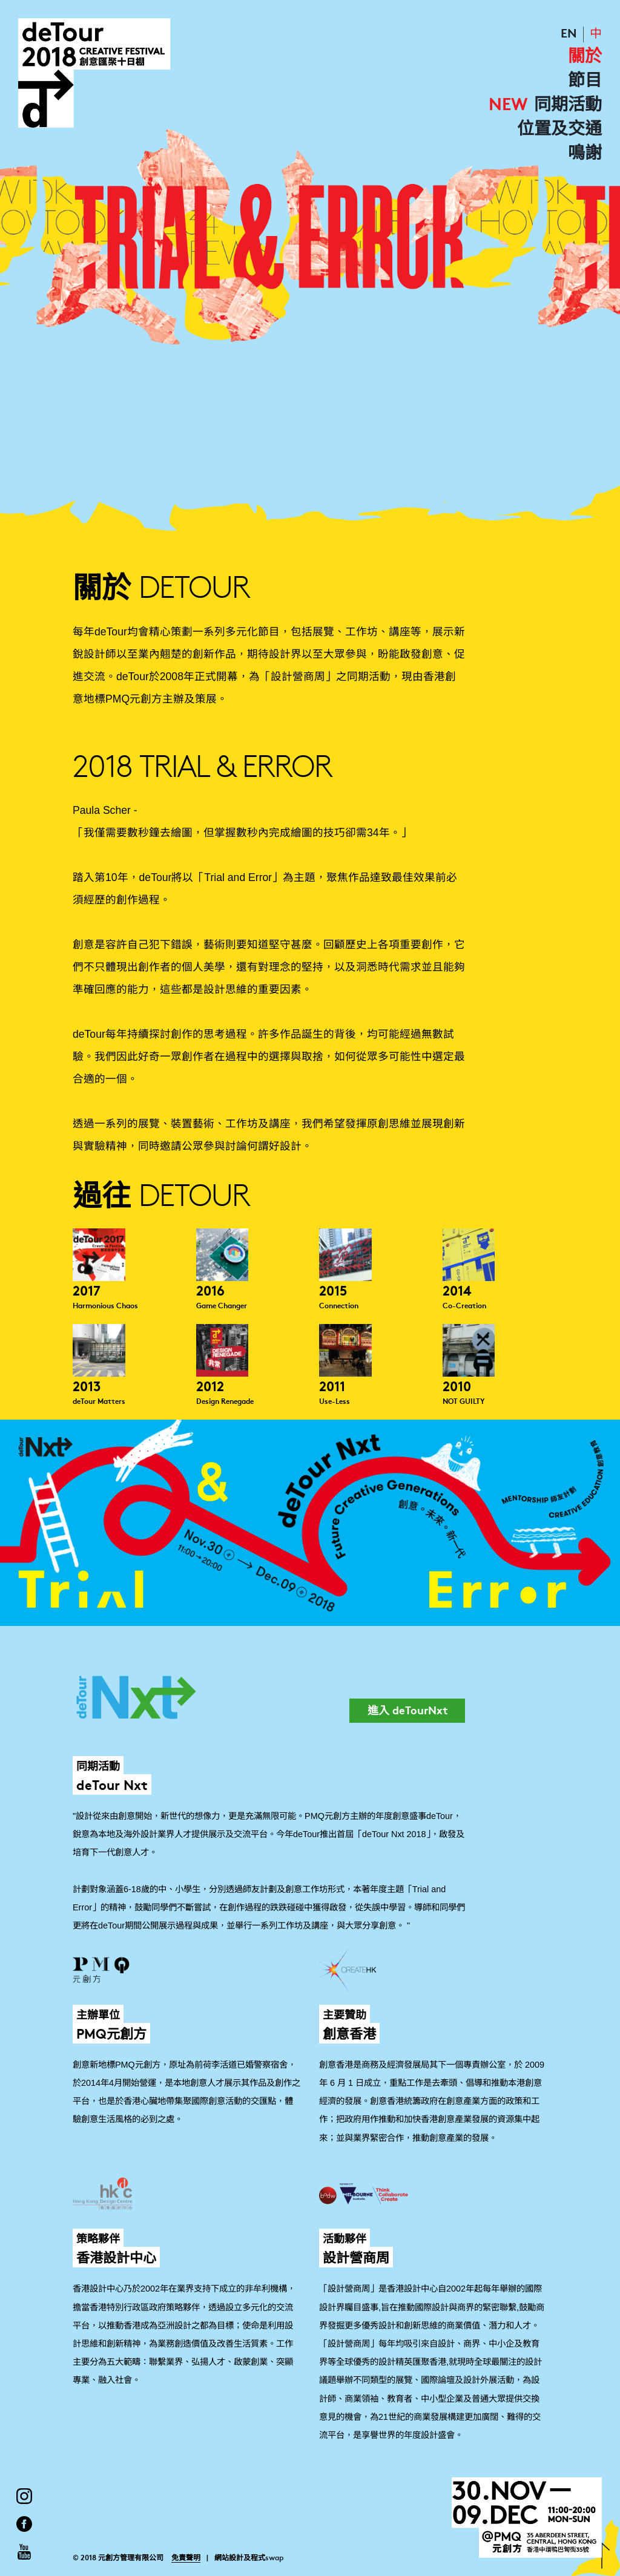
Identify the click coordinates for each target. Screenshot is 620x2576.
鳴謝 (585, 154)
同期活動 (568, 105)
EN (569, 34)
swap (274, 2558)
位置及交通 (559, 130)
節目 (585, 81)
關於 (585, 57)
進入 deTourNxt (408, 1711)
